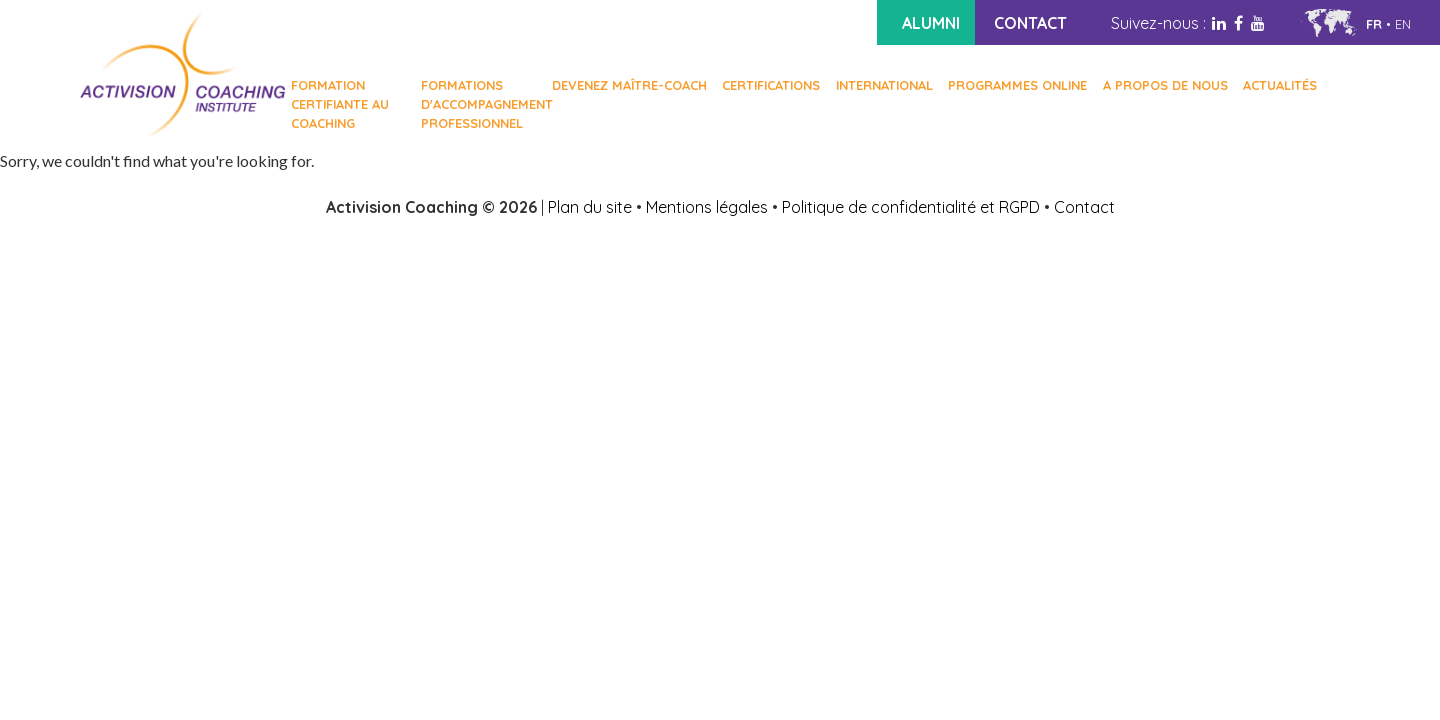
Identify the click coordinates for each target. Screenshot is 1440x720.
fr (1374, 24)
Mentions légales (707, 207)
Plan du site (590, 207)
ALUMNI (931, 23)
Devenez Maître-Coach (629, 85)
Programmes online (1017, 85)
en (1403, 24)
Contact (1084, 207)
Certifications (771, 85)
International (884, 85)
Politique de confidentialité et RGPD (911, 207)
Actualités (1280, 85)
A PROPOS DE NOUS (1165, 85)
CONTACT (1030, 23)
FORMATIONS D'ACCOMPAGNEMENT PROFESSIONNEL (478, 104)
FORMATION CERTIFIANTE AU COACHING (340, 104)
